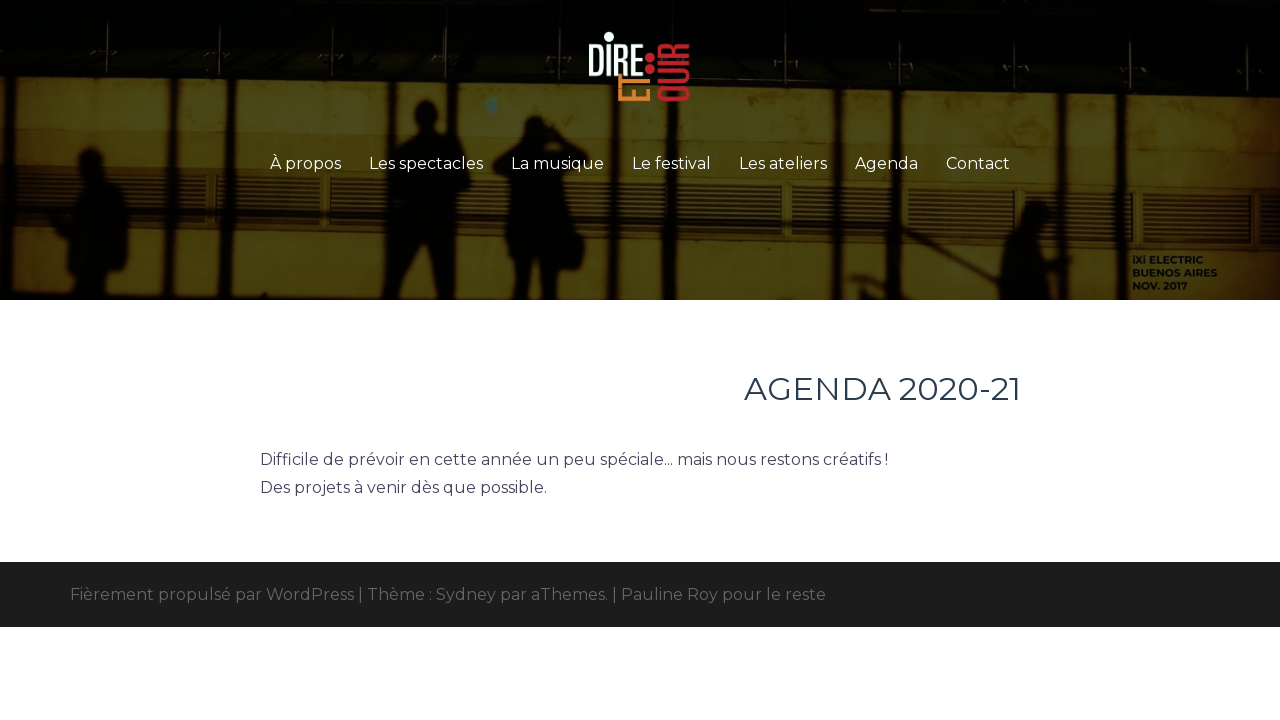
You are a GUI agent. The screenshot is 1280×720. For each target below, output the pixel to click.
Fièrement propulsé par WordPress (212, 594)
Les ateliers (783, 163)
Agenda (886, 163)
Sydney (466, 594)
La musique (557, 163)
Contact (978, 163)
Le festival (671, 163)
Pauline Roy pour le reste (723, 594)
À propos (305, 163)
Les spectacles (426, 163)
